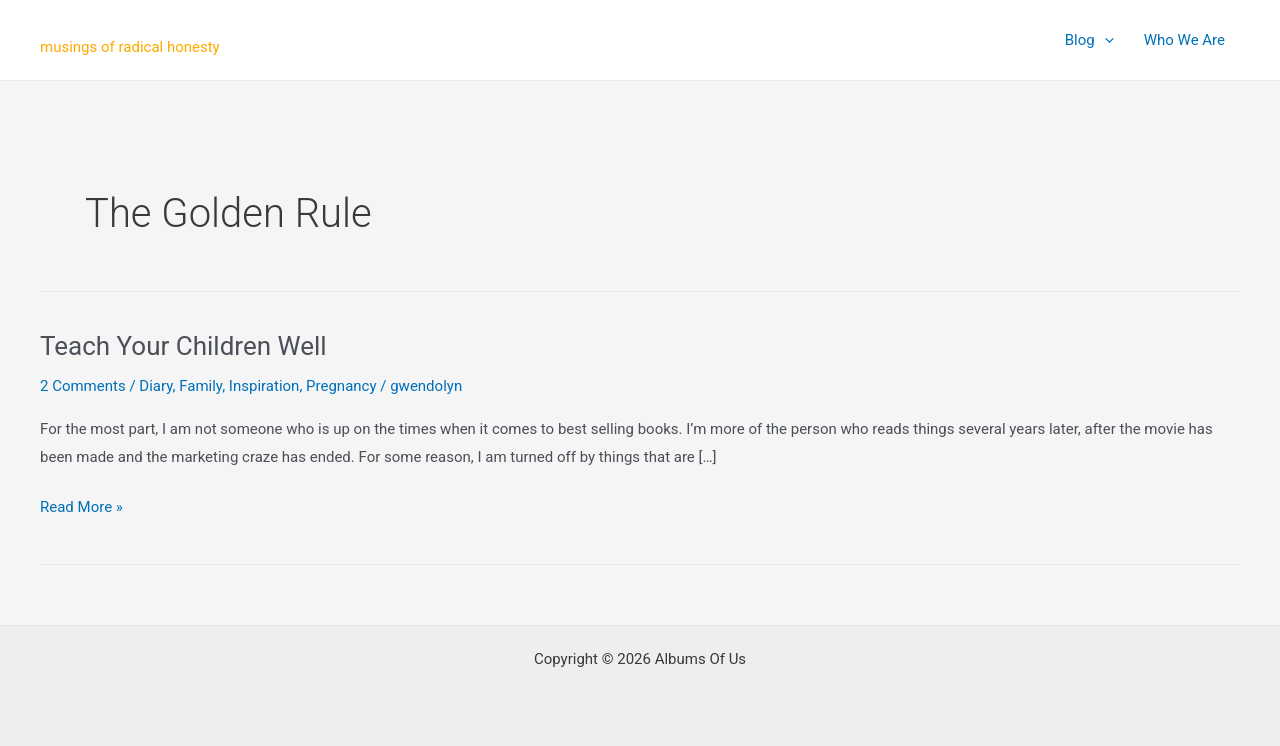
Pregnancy (341, 386)
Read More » (81, 508)
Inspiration (264, 386)
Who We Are (1184, 40)
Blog (1089, 40)
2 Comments (83, 386)
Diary (155, 386)
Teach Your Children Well (183, 346)
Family (200, 386)
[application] (1104, 40)
